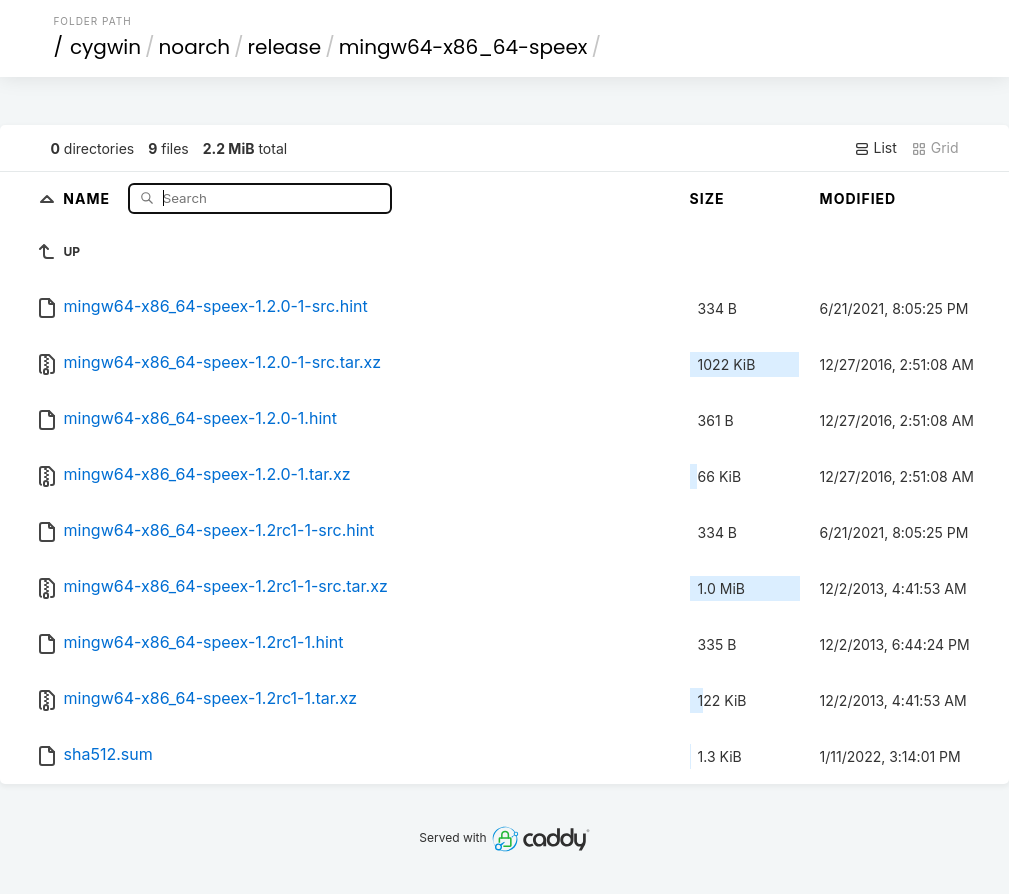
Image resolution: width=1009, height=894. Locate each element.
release (285, 47)
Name (88, 197)
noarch (195, 47)
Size (707, 198)
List (875, 148)
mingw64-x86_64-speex (463, 47)
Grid (935, 148)
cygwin (105, 47)
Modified (858, 198)
